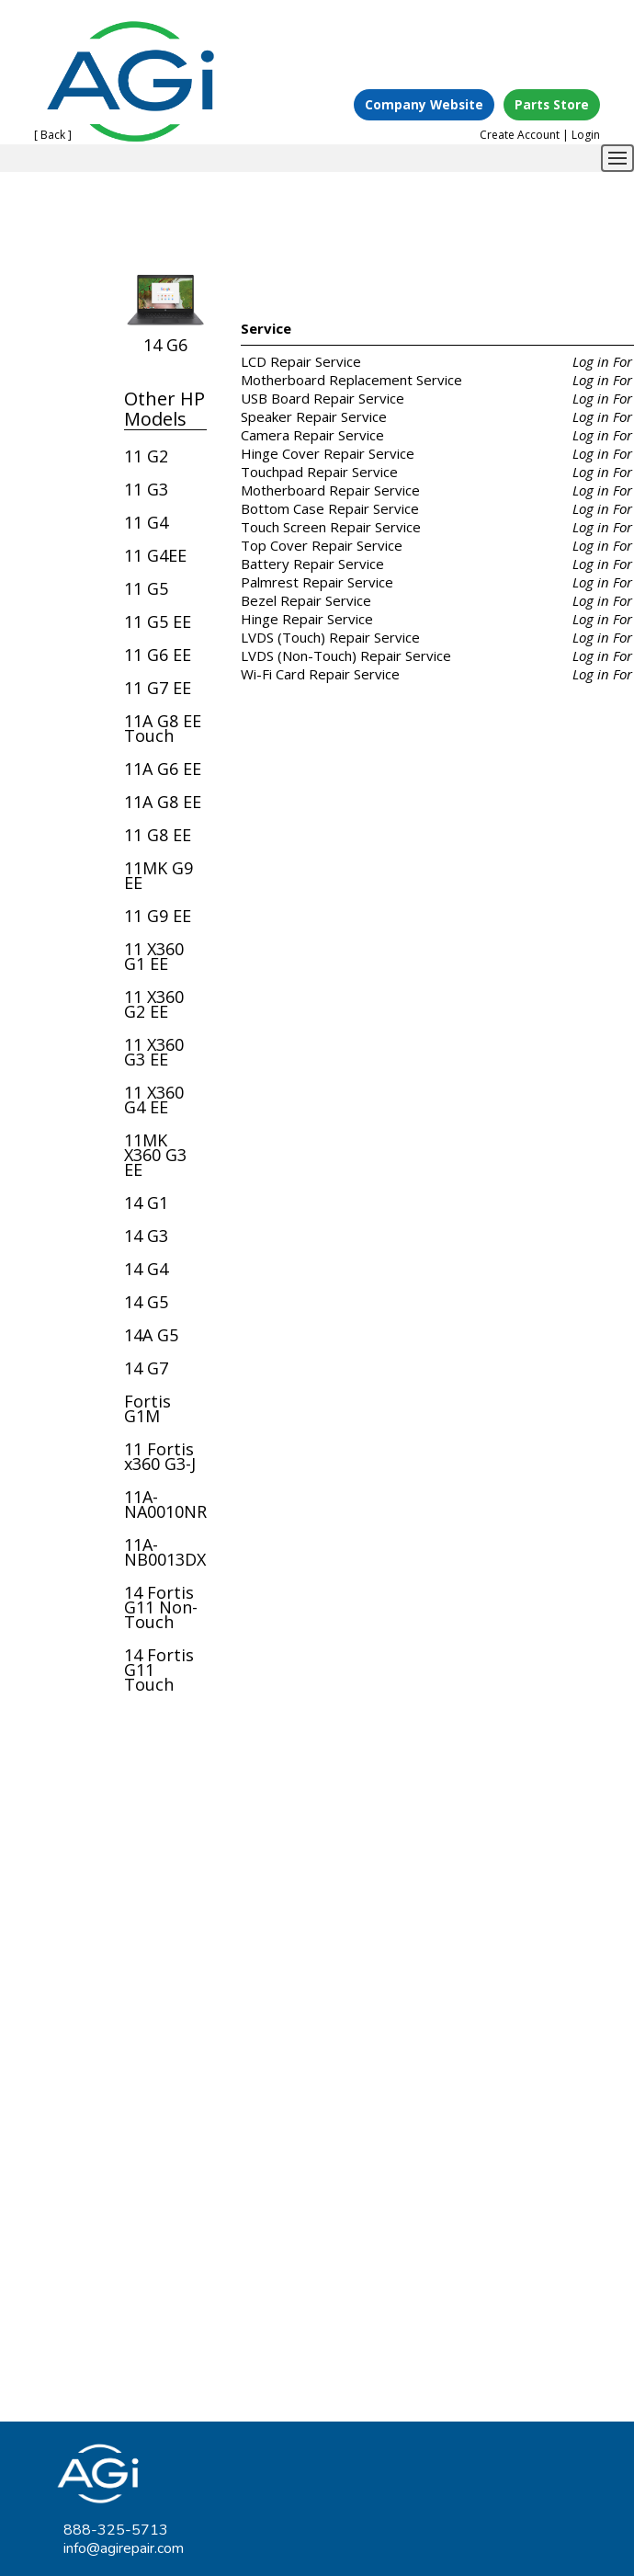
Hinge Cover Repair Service (327, 453)
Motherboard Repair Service (330, 490)
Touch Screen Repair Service (331, 527)
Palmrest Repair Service (317, 582)
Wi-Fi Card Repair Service (320, 674)
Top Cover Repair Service (321, 545)
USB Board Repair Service (322, 398)
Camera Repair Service (312, 435)
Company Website (424, 104)
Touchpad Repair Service (319, 471)
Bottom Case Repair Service (330, 508)
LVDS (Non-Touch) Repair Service (346, 655)
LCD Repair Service (301, 361)
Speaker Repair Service (314, 416)
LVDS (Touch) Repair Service (330, 637)
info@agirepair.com (123, 2548)
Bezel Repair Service (306, 600)
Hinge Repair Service (307, 619)
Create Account (520, 134)
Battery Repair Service (312, 563)
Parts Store (552, 104)
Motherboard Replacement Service (351, 379)
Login (586, 134)
